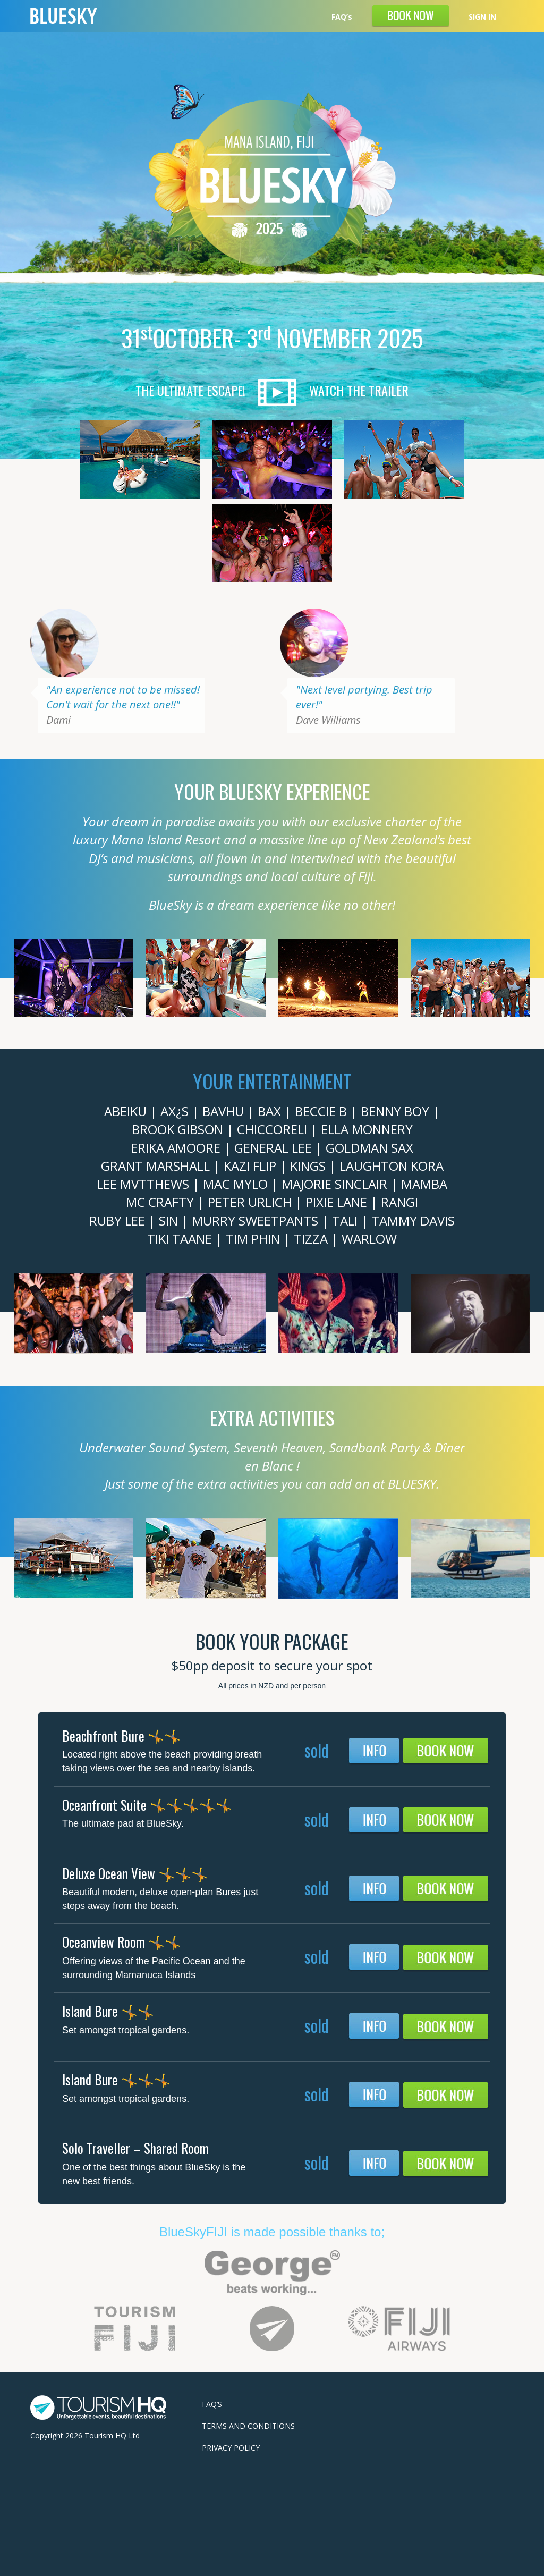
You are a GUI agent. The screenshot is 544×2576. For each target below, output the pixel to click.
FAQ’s (342, 17)
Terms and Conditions (248, 2426)
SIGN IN (482, 17)
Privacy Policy (231, 2448)
